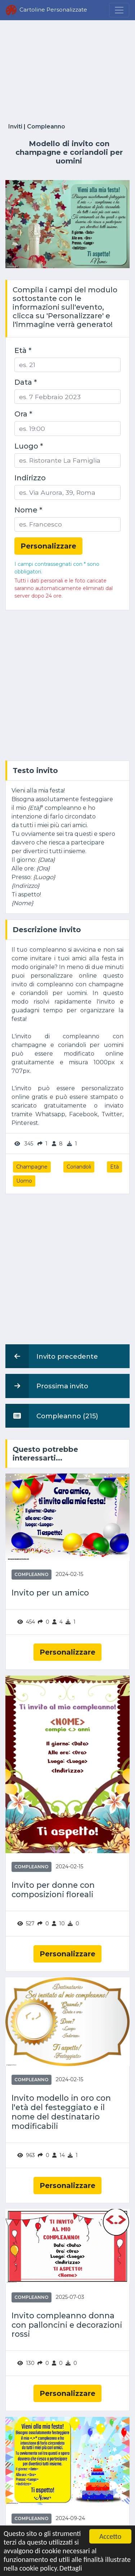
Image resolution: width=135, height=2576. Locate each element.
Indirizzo (30, 477)
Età (114, 1166)
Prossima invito (46, 1386)
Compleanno (46, 126)
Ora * (23, 414)
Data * (25, 382)
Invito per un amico (50, 1592)
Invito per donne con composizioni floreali (53, 1890)
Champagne (32, 1166)
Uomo (24, 1181)
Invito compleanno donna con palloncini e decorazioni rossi (67, 2325)
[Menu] (119, 10)
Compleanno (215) (51, 1416)
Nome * (28, 510)
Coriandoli (79, 1166)
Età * (22, 350)
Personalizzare (67, 1652)
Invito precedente (51, 1356)
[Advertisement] (67, 70)
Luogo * (28, 446)
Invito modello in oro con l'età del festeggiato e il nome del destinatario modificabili (61, 2111)
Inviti (15, 126)
